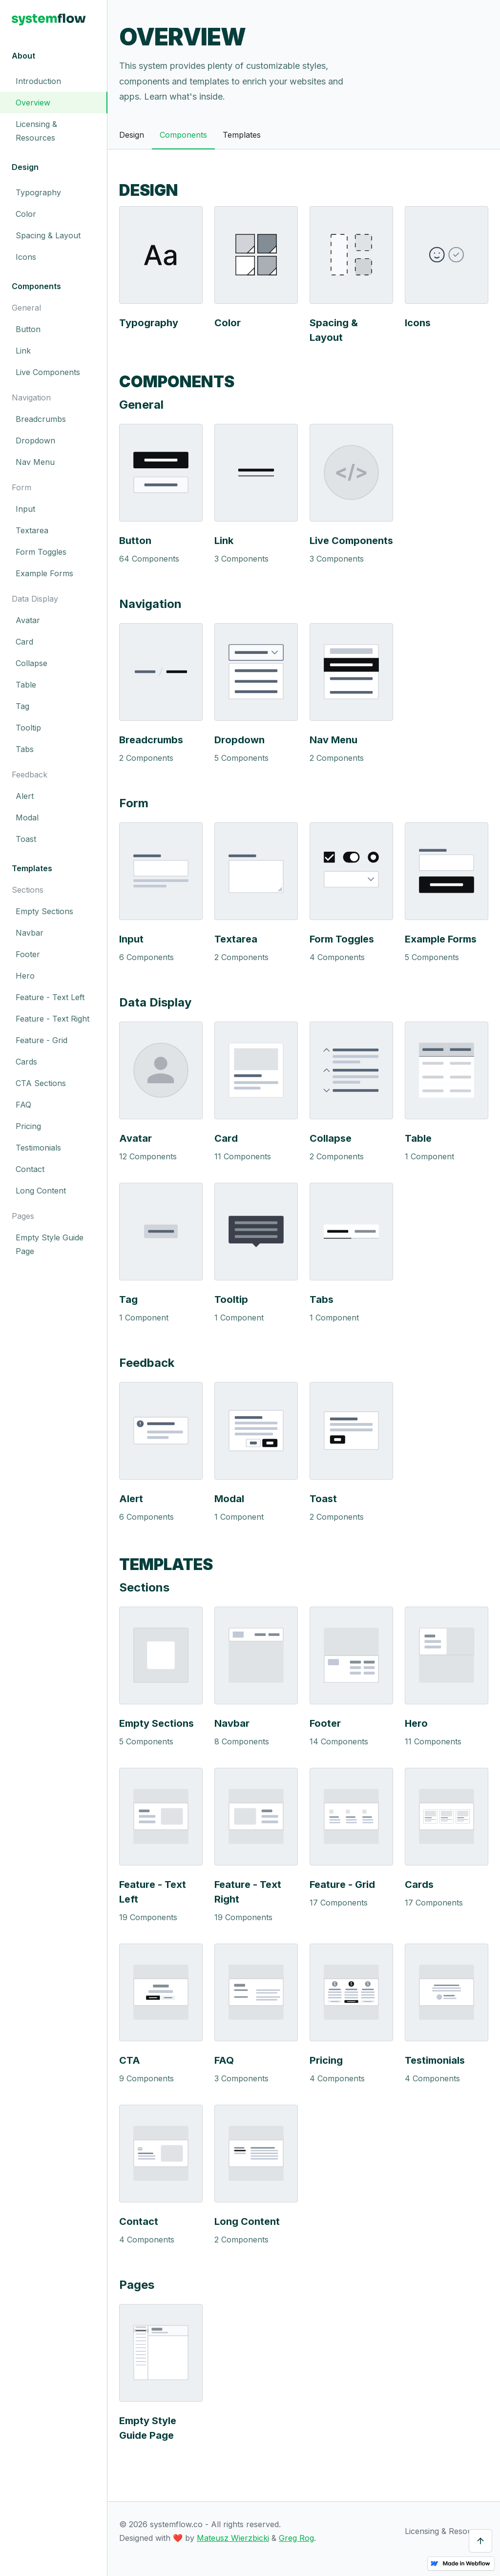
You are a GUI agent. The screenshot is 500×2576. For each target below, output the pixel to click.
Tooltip (28, 728)
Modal (27, 817)
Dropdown (35, 440)
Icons (26, 257)
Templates (242, 135)
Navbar (29, 933)
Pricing (28, 1126)
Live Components (48, 372)
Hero (25, 976)
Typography (38, 192)
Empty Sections (44, 911)
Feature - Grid (41, 1040)
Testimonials (38, 1147)
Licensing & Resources (36, 131)
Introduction (38, 81)
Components (183, 135)
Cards (26, 1062)
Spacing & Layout (48, 235)
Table (26, 685)
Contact (30, 1169)
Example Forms (44, 573)
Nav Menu (35, 462)
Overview (33, 102)
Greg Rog (296, 2538)
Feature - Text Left (50, 997)
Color (26, 214)
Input (25, 509)
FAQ (23, 1105)
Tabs (25, 749)
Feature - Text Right (52, 1019)
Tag (22, 706)
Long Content (41, 1190)
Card (24, 642)
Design (131, 135)
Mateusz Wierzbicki (233, 2538)
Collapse (31, 663)
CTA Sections (41, 1083)
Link (23, 351)
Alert (25, 796)
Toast (26, 839)
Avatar (28, 620)
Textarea (32, 530)
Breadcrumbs (41, 419)
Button (28, 329)
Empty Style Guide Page (49, 1244)
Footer (28, 954)
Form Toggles (41, 552)
